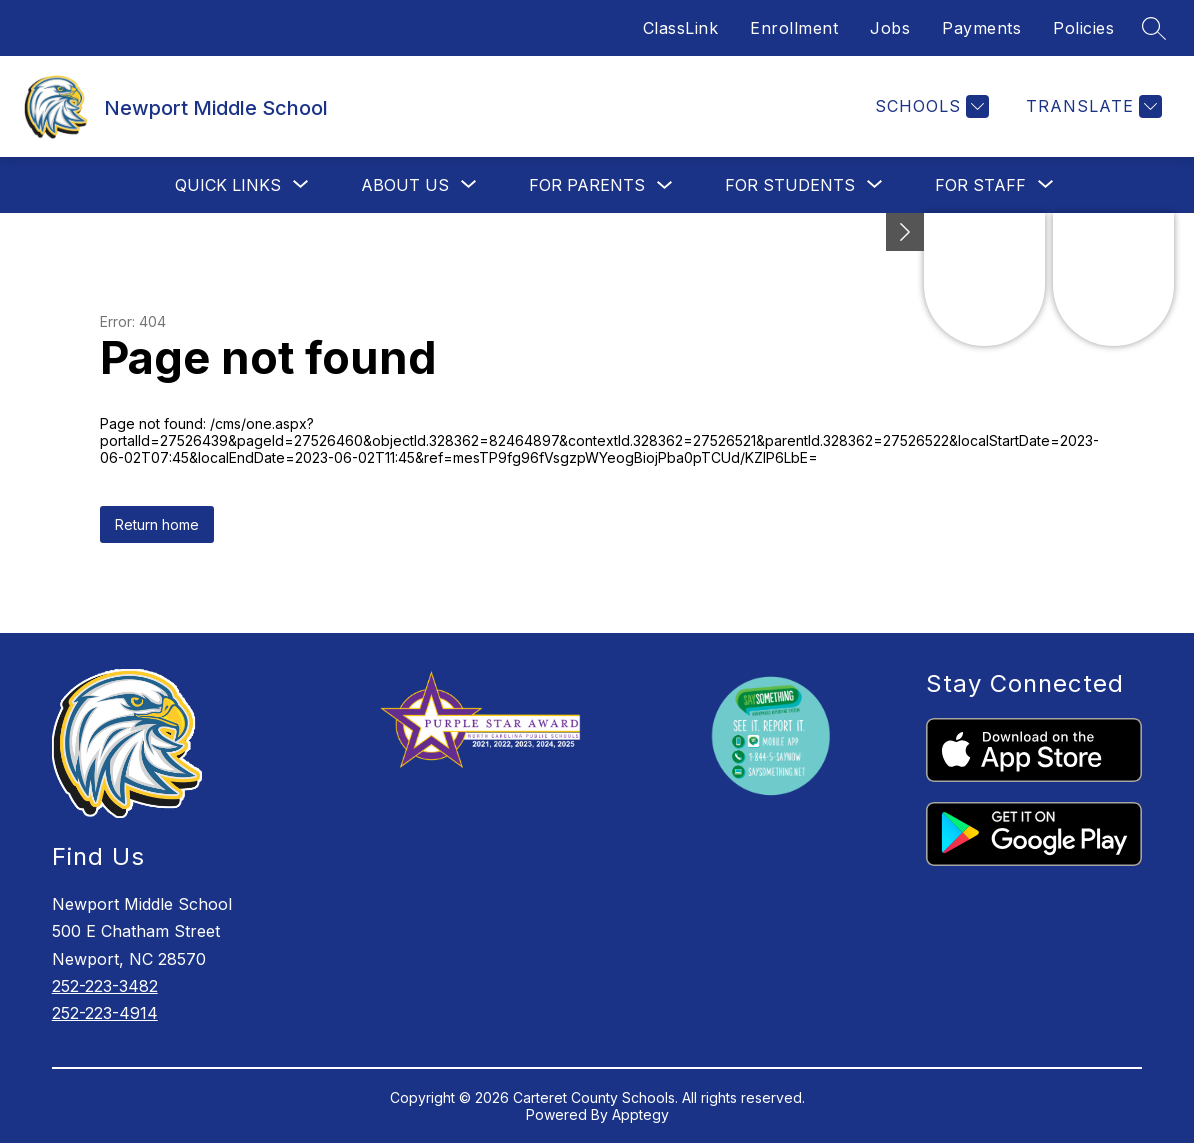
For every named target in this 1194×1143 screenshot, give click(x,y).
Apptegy (640, 1114)
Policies (1083, 28)
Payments (981, 28)
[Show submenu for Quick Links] (228, 185)
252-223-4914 (105, 1013)
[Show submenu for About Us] (405, 185)
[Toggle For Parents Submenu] (665, 185)
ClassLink (681, 28)
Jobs (890, 28)
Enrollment (794, 28)
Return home (157, 524)
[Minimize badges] (905, 232)
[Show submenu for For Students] (790, 185)
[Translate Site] (1091, 106)
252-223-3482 (105, 986)
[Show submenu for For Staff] (980, 185)
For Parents (587, 185)
